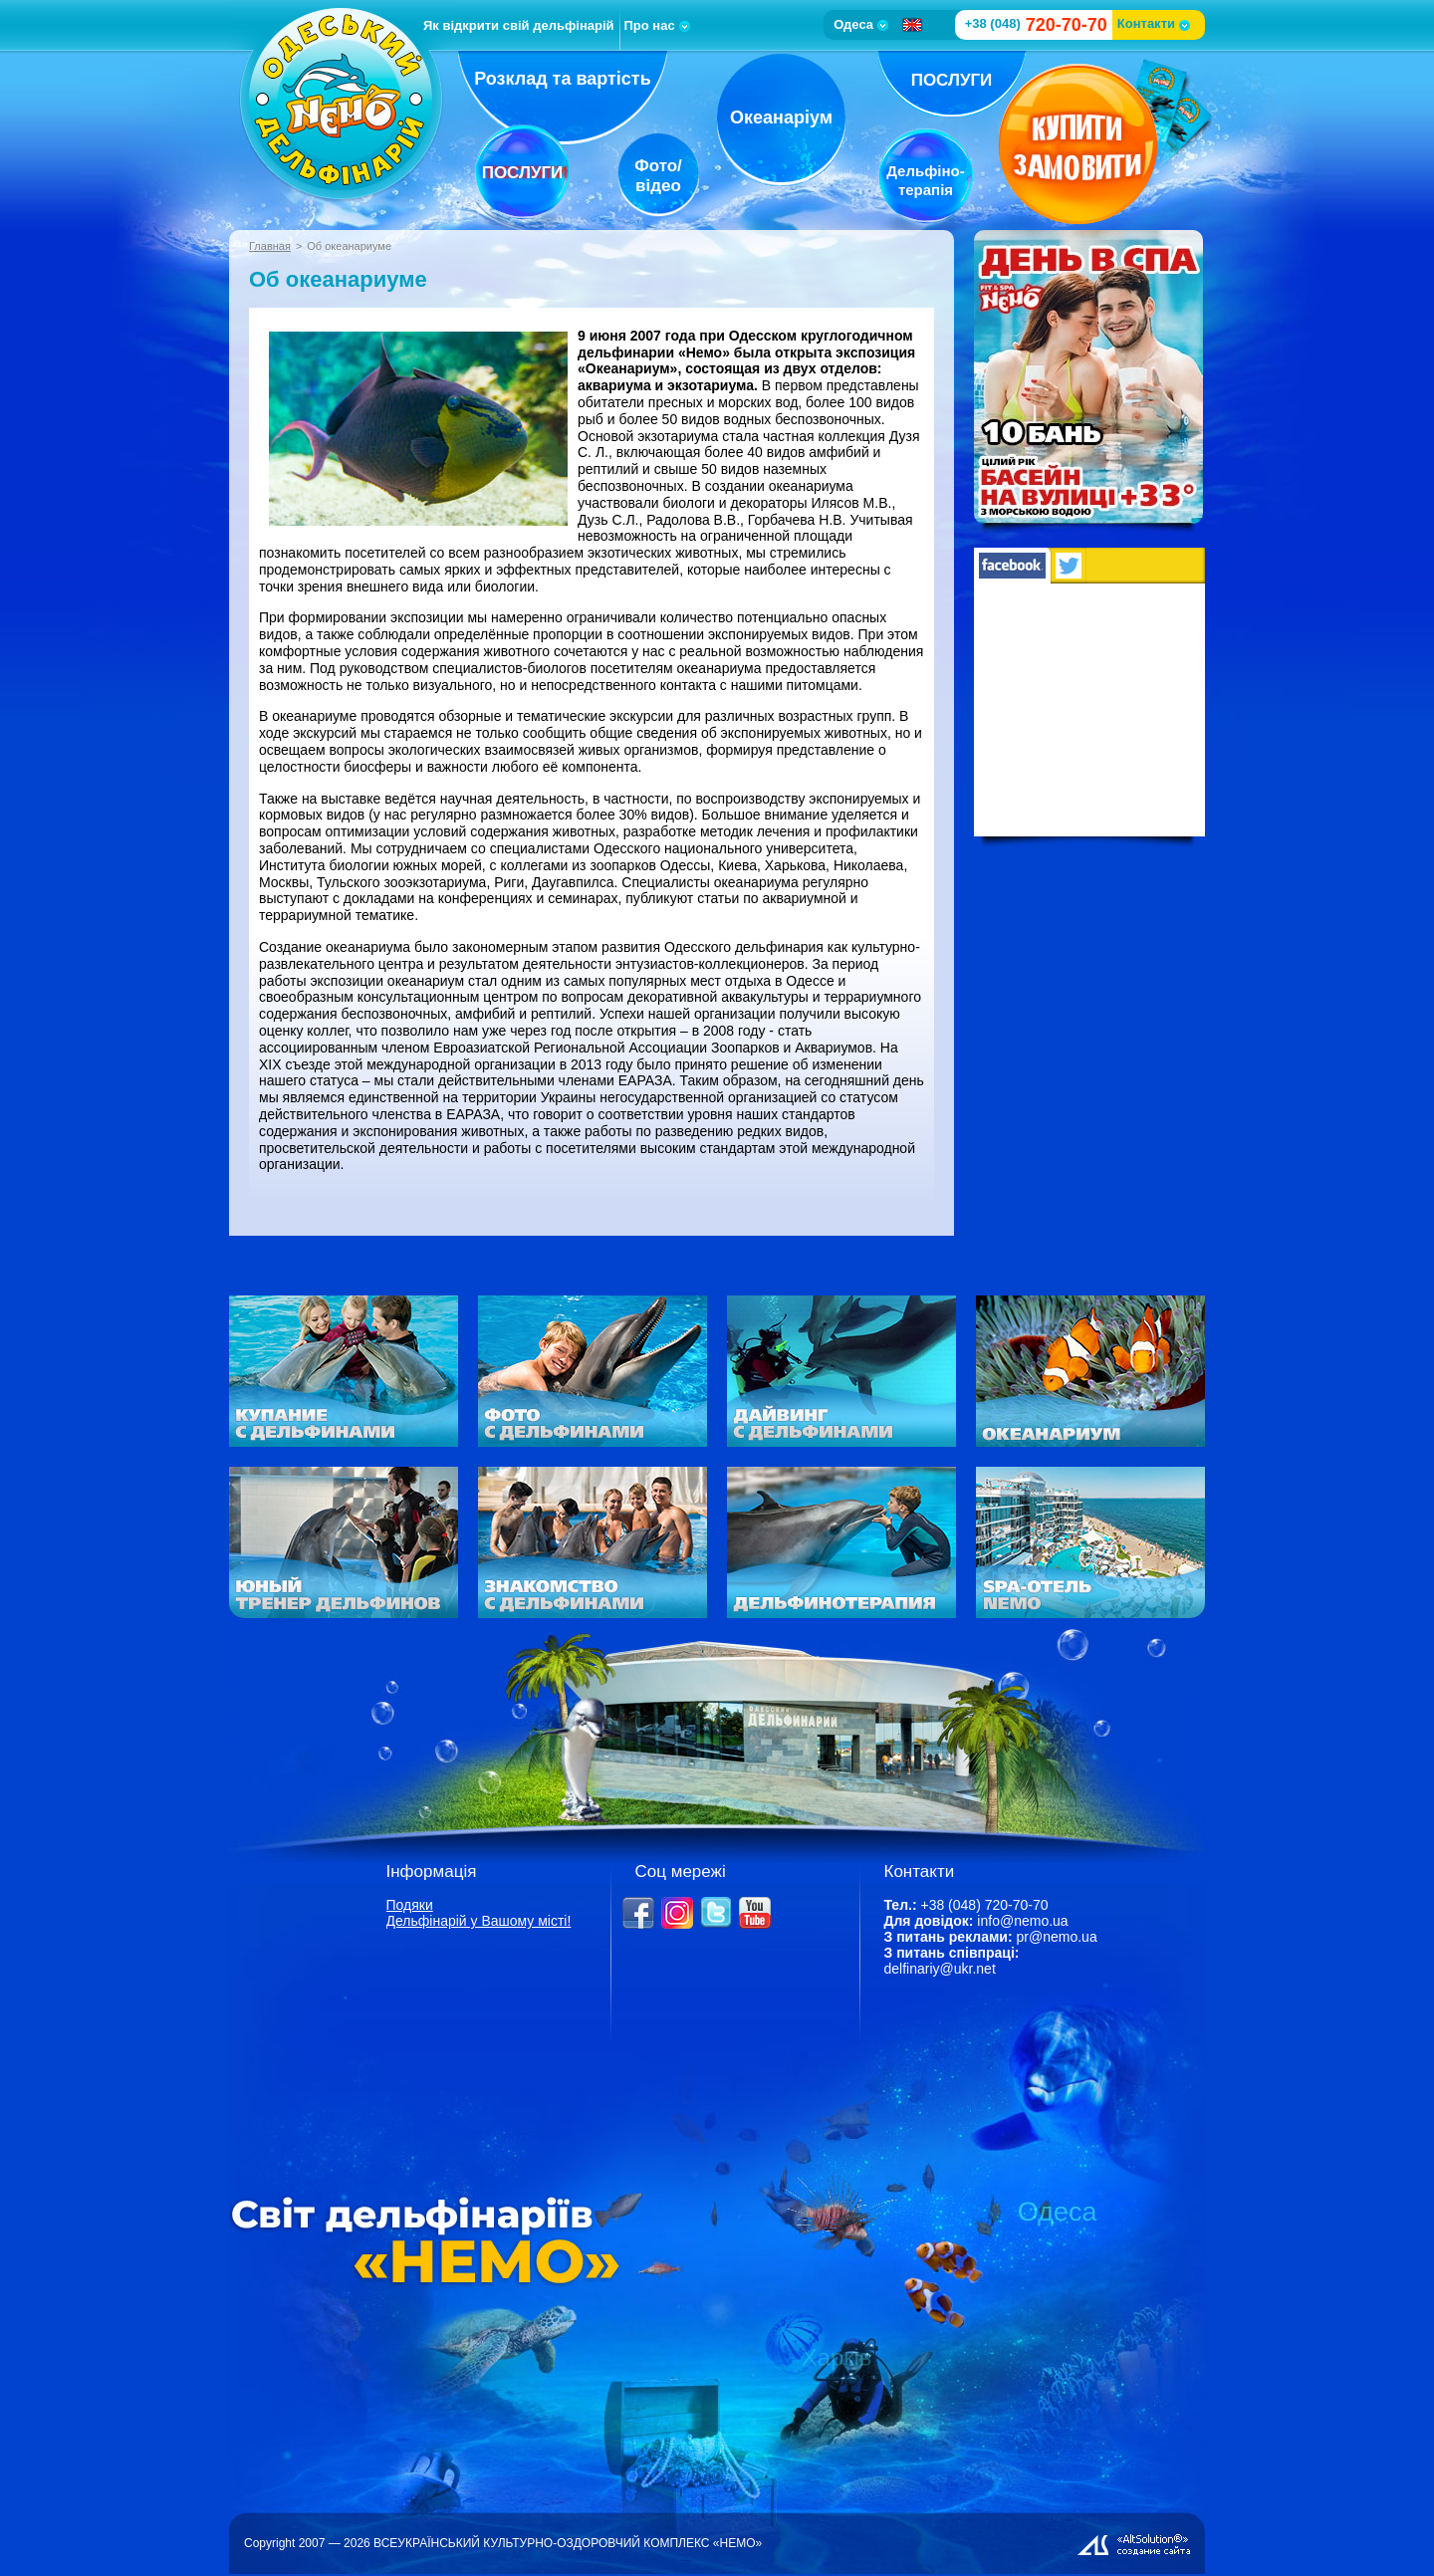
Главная (270, 246)
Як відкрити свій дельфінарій (518, 25)
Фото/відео (658, 175)
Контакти (1153, 23)
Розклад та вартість (562, 79)
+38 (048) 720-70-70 (984, 1905)
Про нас (657, 25)
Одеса (861, 24)
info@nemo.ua (1022, 1921)
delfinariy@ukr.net (940, 1969)
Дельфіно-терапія (925, 180)
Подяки (409, 1905)
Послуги (523, 172)
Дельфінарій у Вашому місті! (479, 1921)
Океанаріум (781, 117)
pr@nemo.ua (1057, 1937)
